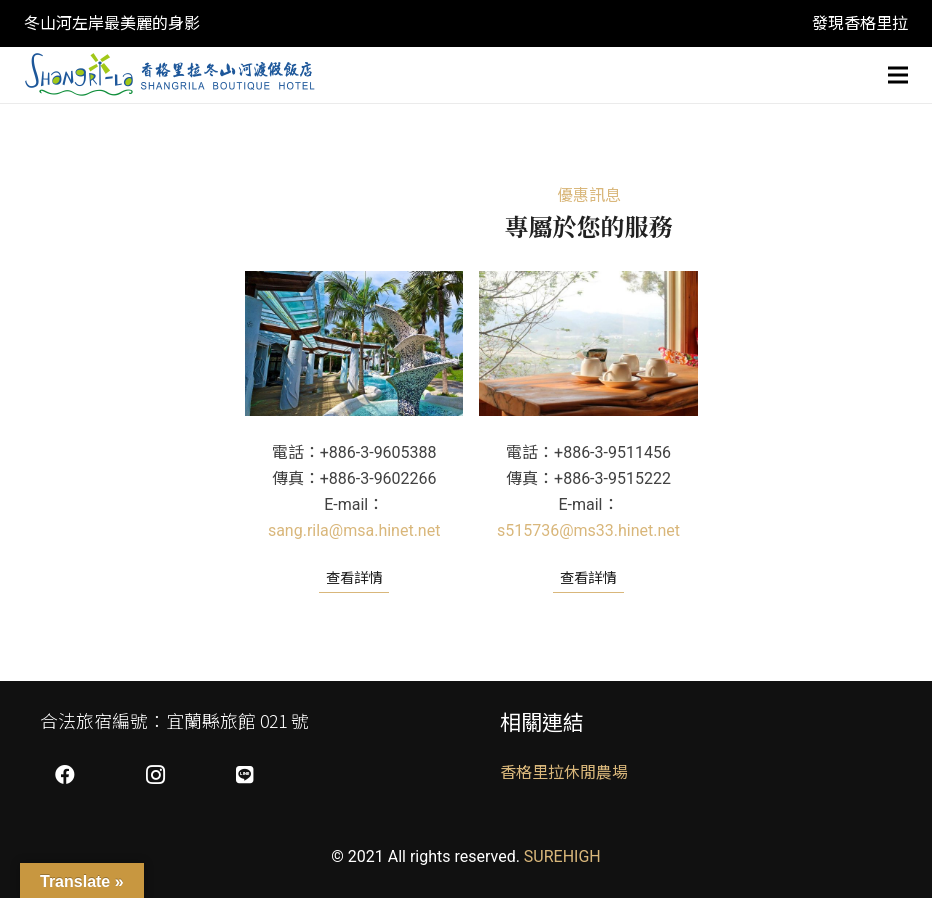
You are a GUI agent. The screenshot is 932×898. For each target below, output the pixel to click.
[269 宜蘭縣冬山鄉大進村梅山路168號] (588, 344)
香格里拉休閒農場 (564, 772)
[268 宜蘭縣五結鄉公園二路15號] (354, 344)
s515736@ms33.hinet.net (588, 530)
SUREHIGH (562, 856)
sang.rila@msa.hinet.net (354, 530)
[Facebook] (65, 775)
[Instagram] (155, 775)
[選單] (898, 75)
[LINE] (245, 775)
